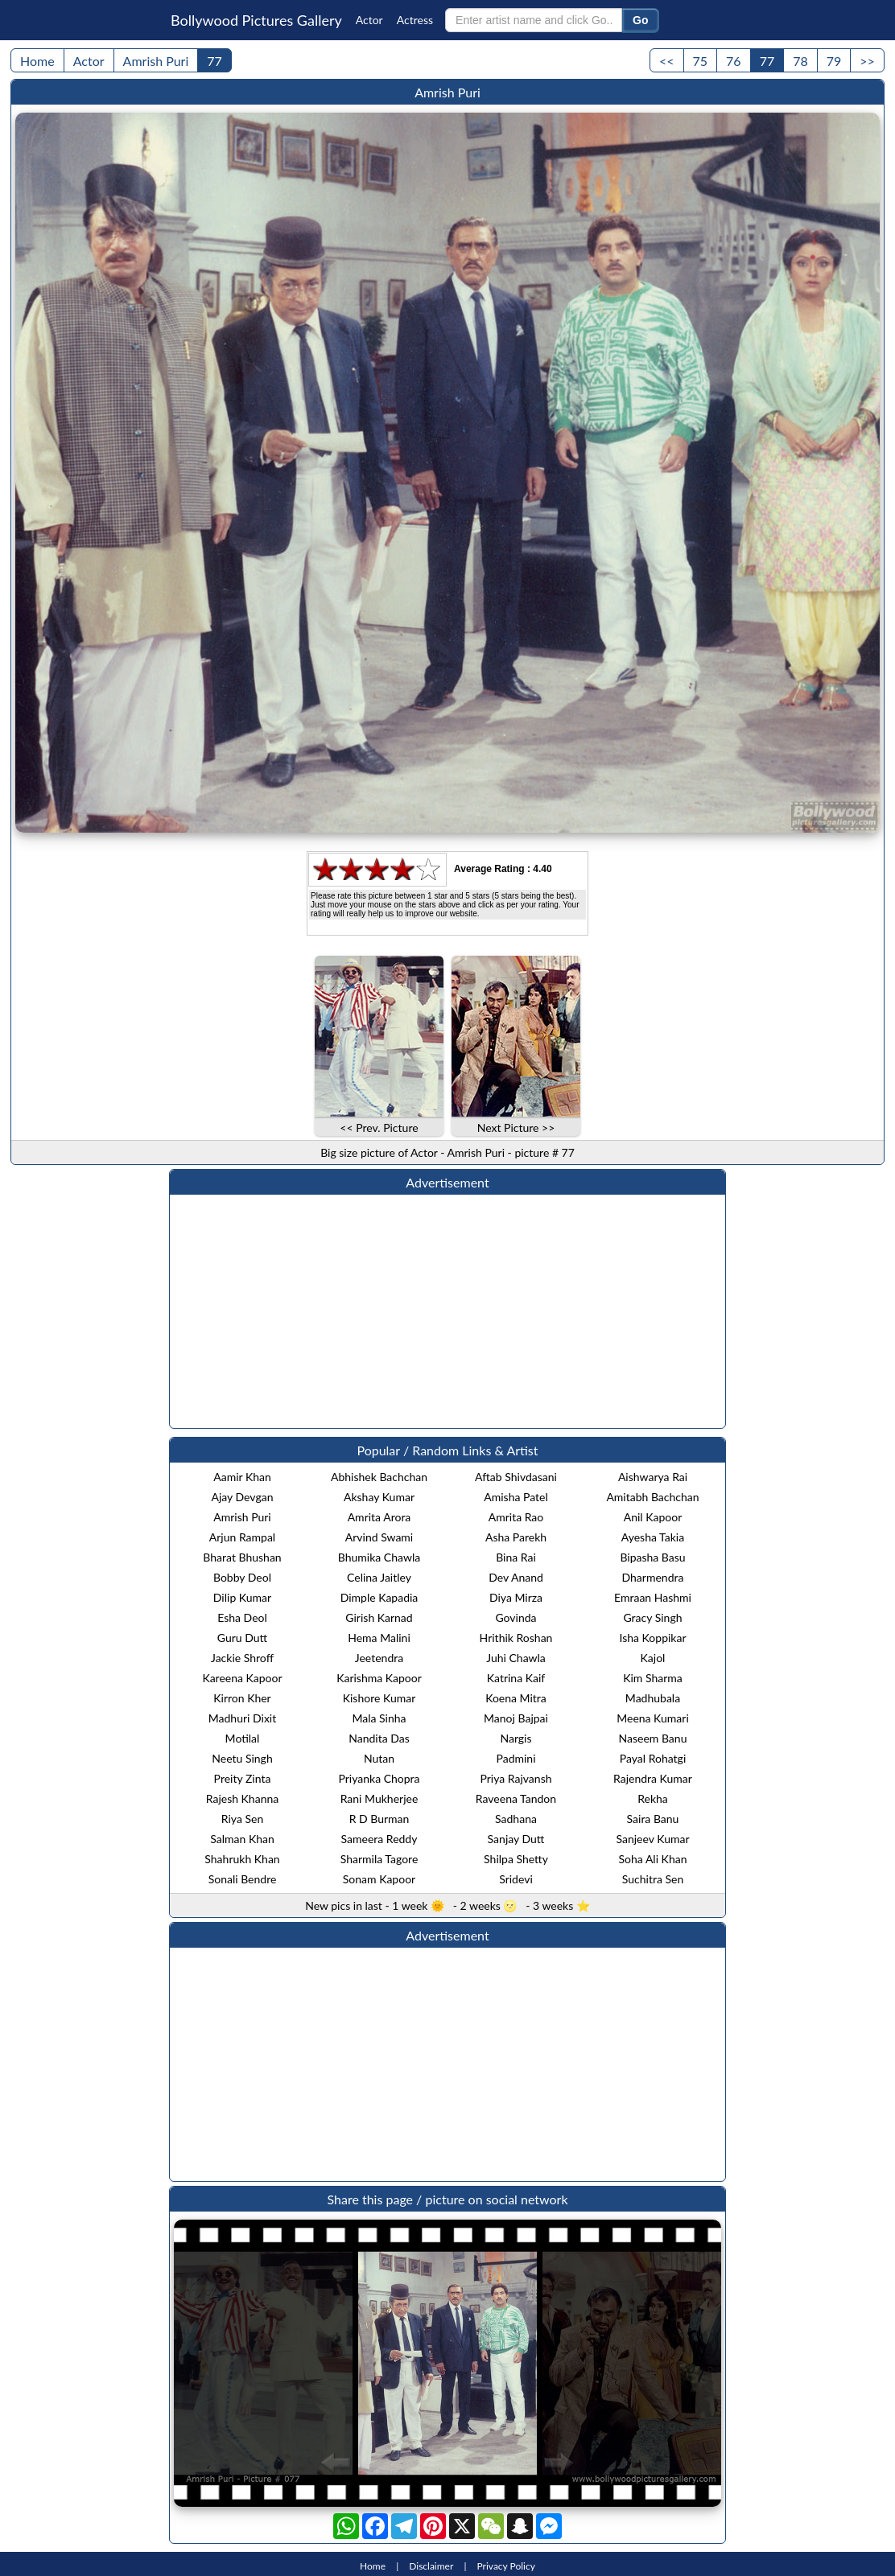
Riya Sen (242, 1818)
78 (800, 60)
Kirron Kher (241, 1698)
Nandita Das (379, 1738)
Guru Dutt (242, 1637)
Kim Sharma (653, 1678)
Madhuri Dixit (242, 1718)
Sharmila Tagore (379, 1859)
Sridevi (516, 1879)
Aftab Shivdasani (516, 1476)
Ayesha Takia (652, 1537)
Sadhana (516, 1818)
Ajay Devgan (243, 1497)
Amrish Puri (156, 60)
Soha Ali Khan (653, 1859)
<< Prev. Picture (379, 1127)
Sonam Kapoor (379, 1879)
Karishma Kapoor (379, 1678)
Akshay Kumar (379, 1497)
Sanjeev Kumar (652, 1839)
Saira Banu (653, 1818)
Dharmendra (653, 1577)
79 (834, 60)
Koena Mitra (515, 1698)
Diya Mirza (515, 1597)
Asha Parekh (515, 1537)
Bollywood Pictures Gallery (256, 20)
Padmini (515, 1758)
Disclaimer (431, 2566)
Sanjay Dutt (516, 1839)
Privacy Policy (506, 2566)
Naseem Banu (653, 1738)
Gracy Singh (653, 1617)
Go (640, 20)
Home (37, 60)
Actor (369, 20)
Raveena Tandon (516, 1798)
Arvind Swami (379, 1537)
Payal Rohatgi (653, 1758)
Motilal (242, 1738)
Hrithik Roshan (516, 1637)
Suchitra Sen (652, 1879)
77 (214, 60)
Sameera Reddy (379, 1839)
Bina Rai (516, 1557)
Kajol (653, 1658)
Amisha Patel (515, 1497)
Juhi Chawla (516, 1658)
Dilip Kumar (242, 1597)
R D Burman (379, 1818)
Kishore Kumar (379, 1698)
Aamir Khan (242, 1476)
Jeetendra (379, 1658)
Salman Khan (242, 1839)
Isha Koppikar (652, 1637)
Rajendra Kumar (652, 1778)
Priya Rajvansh (515, 1778)
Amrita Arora (379, 1517)
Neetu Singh (242, 1758)
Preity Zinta (242, 1778)
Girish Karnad (378, 1617)
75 (700, 60)
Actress (415, 20)
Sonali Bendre (242, 1879)
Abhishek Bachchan (379, 1476)
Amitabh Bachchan (652, 1497)
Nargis (515, 1738)
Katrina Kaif (516, 1678)
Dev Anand (516, 1577)
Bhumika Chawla (379, 1557)
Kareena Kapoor (242, 1678)
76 (733, 60)
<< (666, 60)
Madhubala (652, 1698)
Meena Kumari (653, 1718)
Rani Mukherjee (379, 1798)
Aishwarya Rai (652, 1476)
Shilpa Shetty (516, 1859)
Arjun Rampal (242, 1537)
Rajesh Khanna (242, 1798)
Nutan (379, 1758)
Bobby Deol (242, 1577)
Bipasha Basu (652, 1557)
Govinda (515, 1617)
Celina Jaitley (379, 1577)
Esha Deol (242, 1617)
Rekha (652, 1798)
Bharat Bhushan (242, 1557)
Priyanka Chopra (378, 1778)
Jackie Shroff (242, 1658)
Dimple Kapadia (379, 1597)
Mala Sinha (379, 1718)
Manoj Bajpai (516, 1718)
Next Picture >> (516, 1127)
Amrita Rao (516, 1517)
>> (867, 60)
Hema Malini (379, 1637)
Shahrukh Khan (241, 1859)
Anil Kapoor (653, 1517)
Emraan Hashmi (652, 1597)
